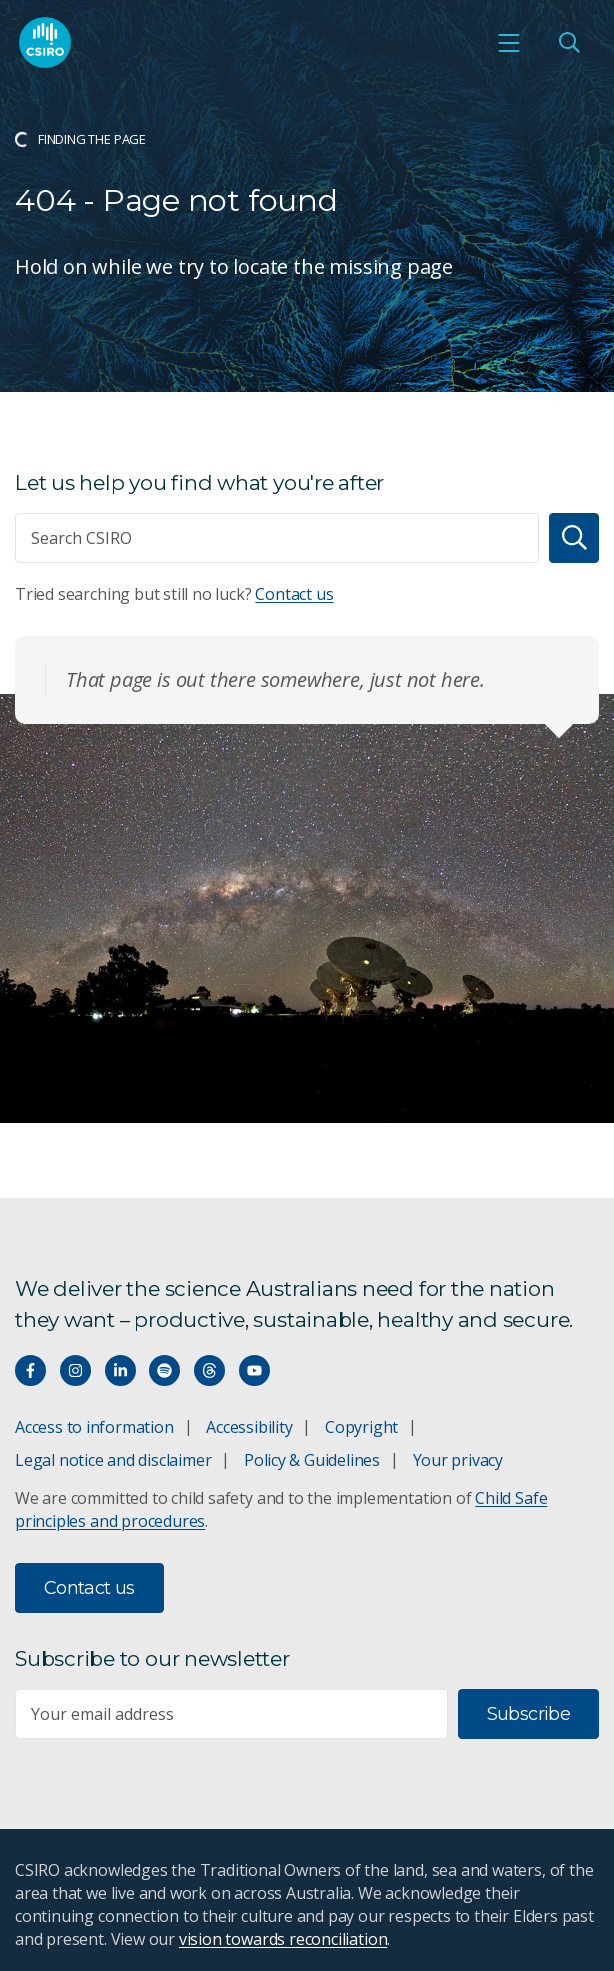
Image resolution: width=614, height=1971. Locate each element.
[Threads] (209, 1370)
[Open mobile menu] (509, 43)
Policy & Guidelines (312, 1460)
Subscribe (528, 1714)
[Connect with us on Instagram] (75, 1370)
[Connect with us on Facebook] (30, 1370)
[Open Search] (569, 43)
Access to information (94, 1427)
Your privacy (458, 1460)
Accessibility (249, 1427)
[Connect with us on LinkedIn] (120, 1370)
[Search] (574, 538)
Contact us (294, 594)
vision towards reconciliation (283, 1939)
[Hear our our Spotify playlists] (164, 1370)
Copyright (361, 1427)
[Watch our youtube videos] (254, 1370)
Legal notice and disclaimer (113, 1460)
